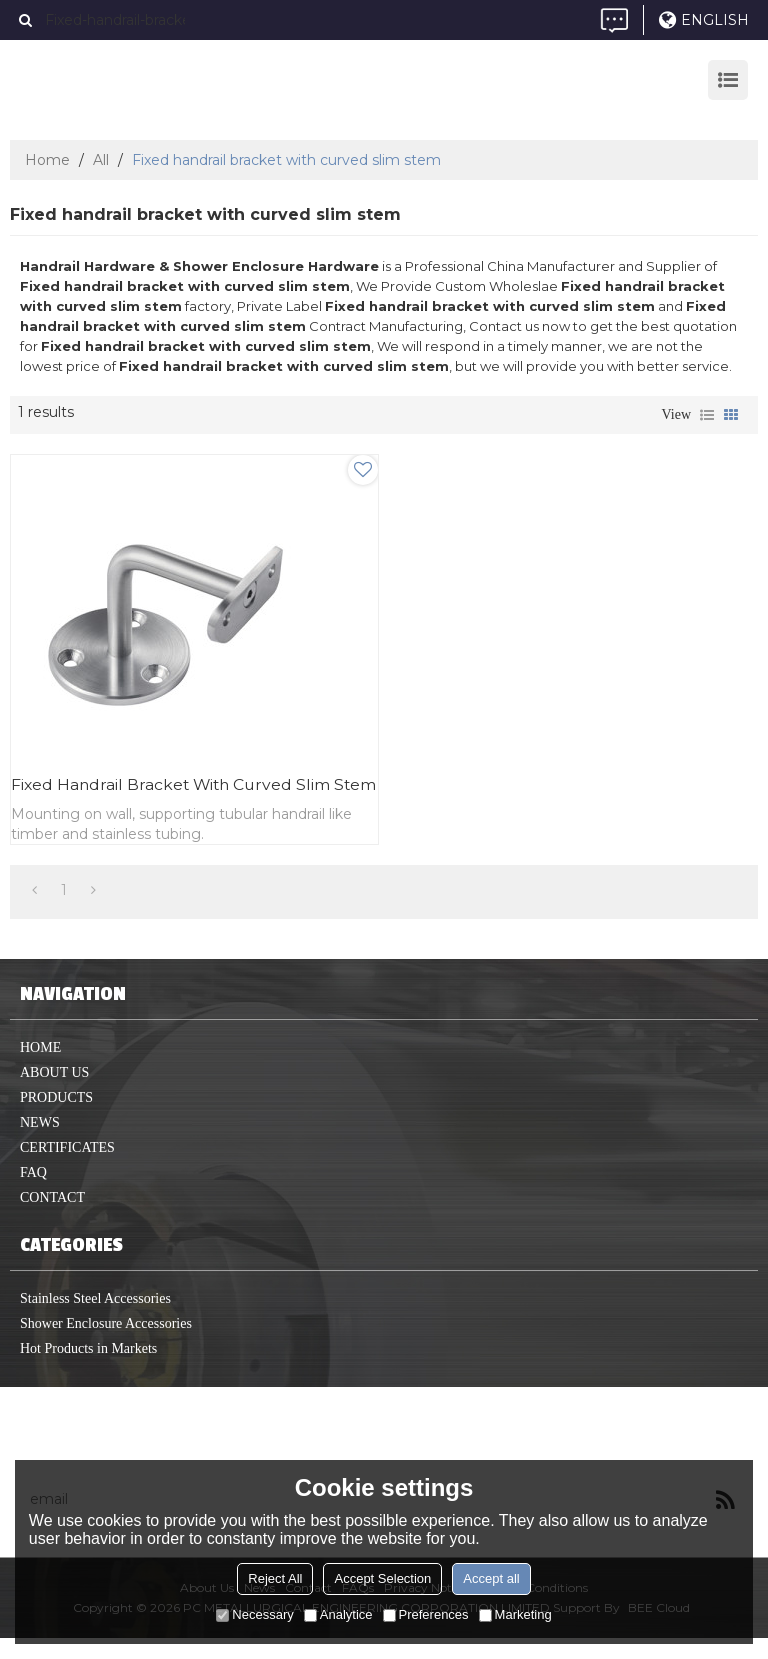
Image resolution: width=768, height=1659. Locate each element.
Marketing (515, 1614)
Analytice (338, 1614)
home (40, 1068)
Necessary (254, 1614)
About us (54, 1093)
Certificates (67, 1168)
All (101, 160)
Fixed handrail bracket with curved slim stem (174, 794)
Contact (52, 1218)
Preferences (426, 1614)
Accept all (491, 1578)
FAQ (33, 1193)
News (40, 1143)
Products (56, 1118)
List (707, 415)
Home (47, 160)
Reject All (275, 1578)
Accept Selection (382, 1578)
